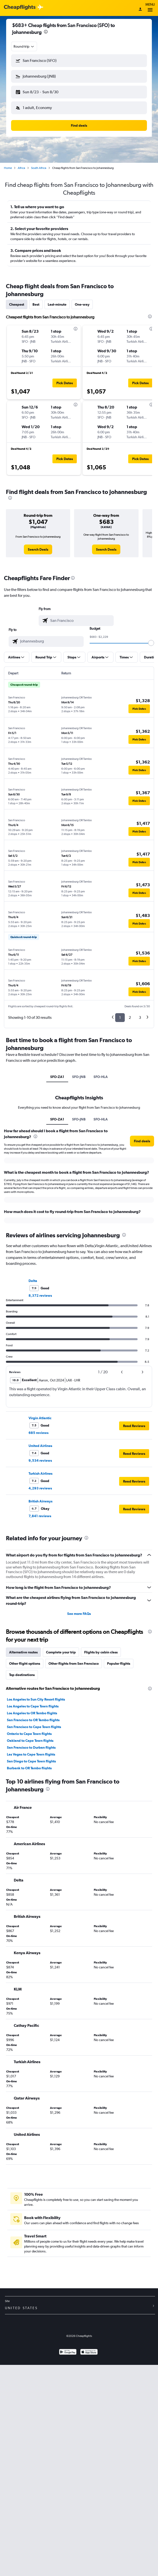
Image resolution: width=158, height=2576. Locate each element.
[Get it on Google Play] (68, 2352)
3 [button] (140, 1017)
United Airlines (40, 1446)
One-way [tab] (82, 304)
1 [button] (120, 1017)
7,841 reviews (40, 1516)
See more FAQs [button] (79, 1614)
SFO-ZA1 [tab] (57, 1077)
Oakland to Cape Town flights (30, 1741)
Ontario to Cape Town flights (29, 1734)
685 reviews (38, 1433)
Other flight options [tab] (24, 1663)
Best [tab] (35, 304)
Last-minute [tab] (57, 304)
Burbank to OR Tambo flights (29, 1768)
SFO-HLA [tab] (101, 1077)
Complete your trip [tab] (61, 1652)
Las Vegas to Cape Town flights (31, 1754)
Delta (33, 1281)
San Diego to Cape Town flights (31, 1761)
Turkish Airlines (40, 1473)
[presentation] (46, 31)
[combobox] (24, 46)
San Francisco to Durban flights (31, 1747)
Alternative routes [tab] (23, 1652)
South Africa (38, 168)
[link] (38, 549)
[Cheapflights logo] (19, 7)
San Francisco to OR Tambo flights (33, 1720)
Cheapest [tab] (16, 304)
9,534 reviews (40, 1460)
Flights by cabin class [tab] (101, 1652)
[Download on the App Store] (89, 2352)
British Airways (40, 1501)
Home (8, 168)
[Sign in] (140, 9)
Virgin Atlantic (40, 1418)
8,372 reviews (40, 1295)
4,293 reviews (40, 1488)
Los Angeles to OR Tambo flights (32, 1713)
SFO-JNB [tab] (79, 1077)
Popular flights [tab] (118, 1663)
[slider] (151, 643)
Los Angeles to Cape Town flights (33, 1706)
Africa (21, 168)
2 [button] (130, 1017)
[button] (79, 60)
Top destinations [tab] (22, 1675)
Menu (150, 8)
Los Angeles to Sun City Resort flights (36, 1699)
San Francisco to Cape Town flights (34, 1727)
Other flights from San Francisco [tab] (73, 1663)
